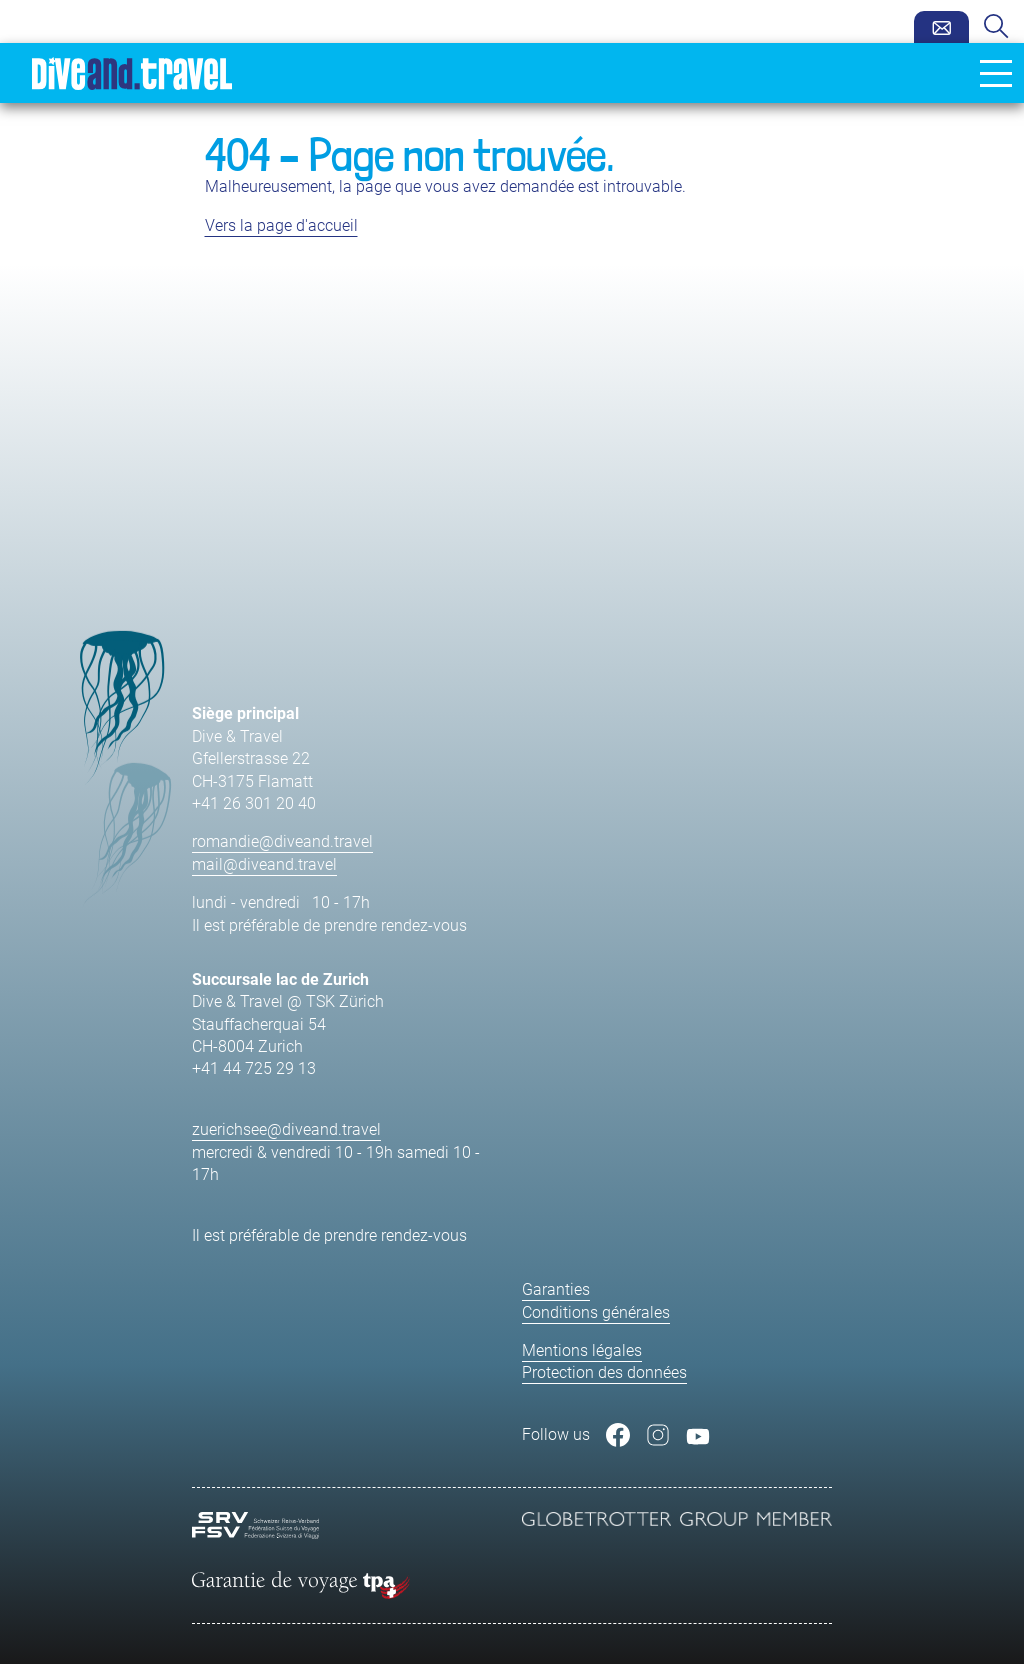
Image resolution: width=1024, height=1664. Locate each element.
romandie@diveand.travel (282, 841)
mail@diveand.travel (264, 864)
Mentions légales (582, 1350)
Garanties (556, 1289)
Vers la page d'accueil (281, 225)
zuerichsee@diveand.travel (286, 1129)
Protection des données (604, 1372)
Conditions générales (596, 1312)
